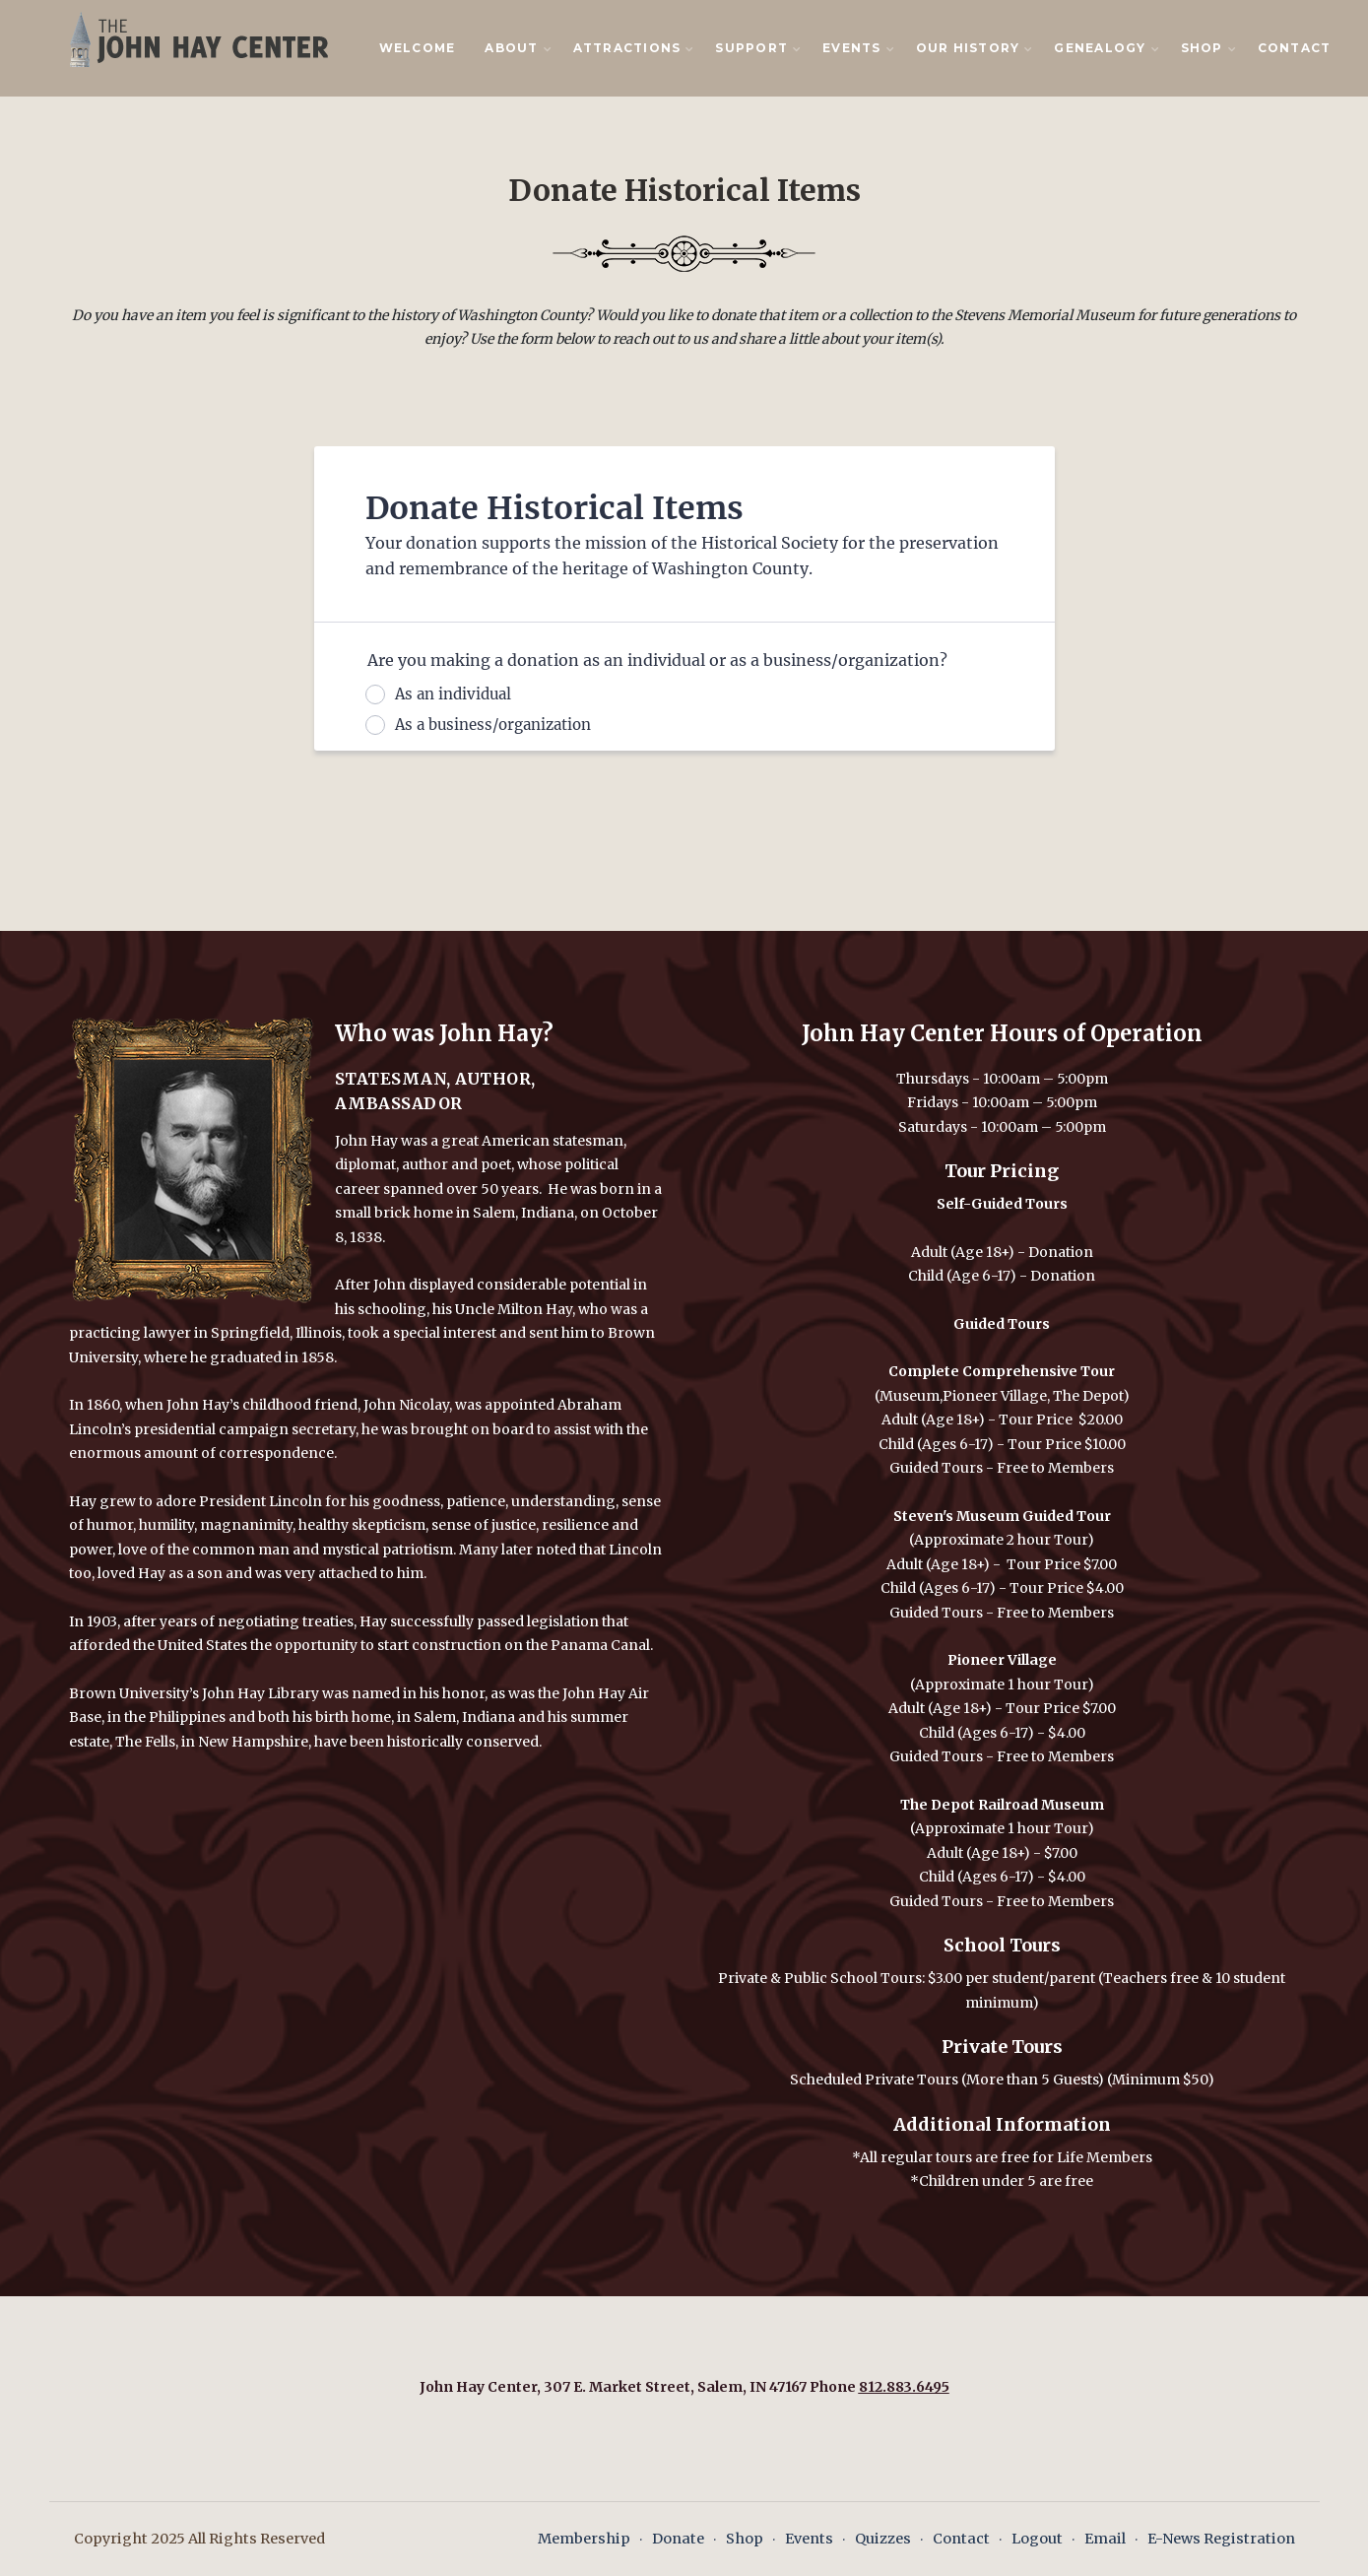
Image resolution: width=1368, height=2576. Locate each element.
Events (809, 2538)
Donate (678, 2538)
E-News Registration (1221, 2538)
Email (1105, 2538)
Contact (1295, 47)
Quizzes (883, 2538)
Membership (584, 2538)
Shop (744, 2538)
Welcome (417, 47)
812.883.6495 (904, 2387)
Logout (1037, 2538)
